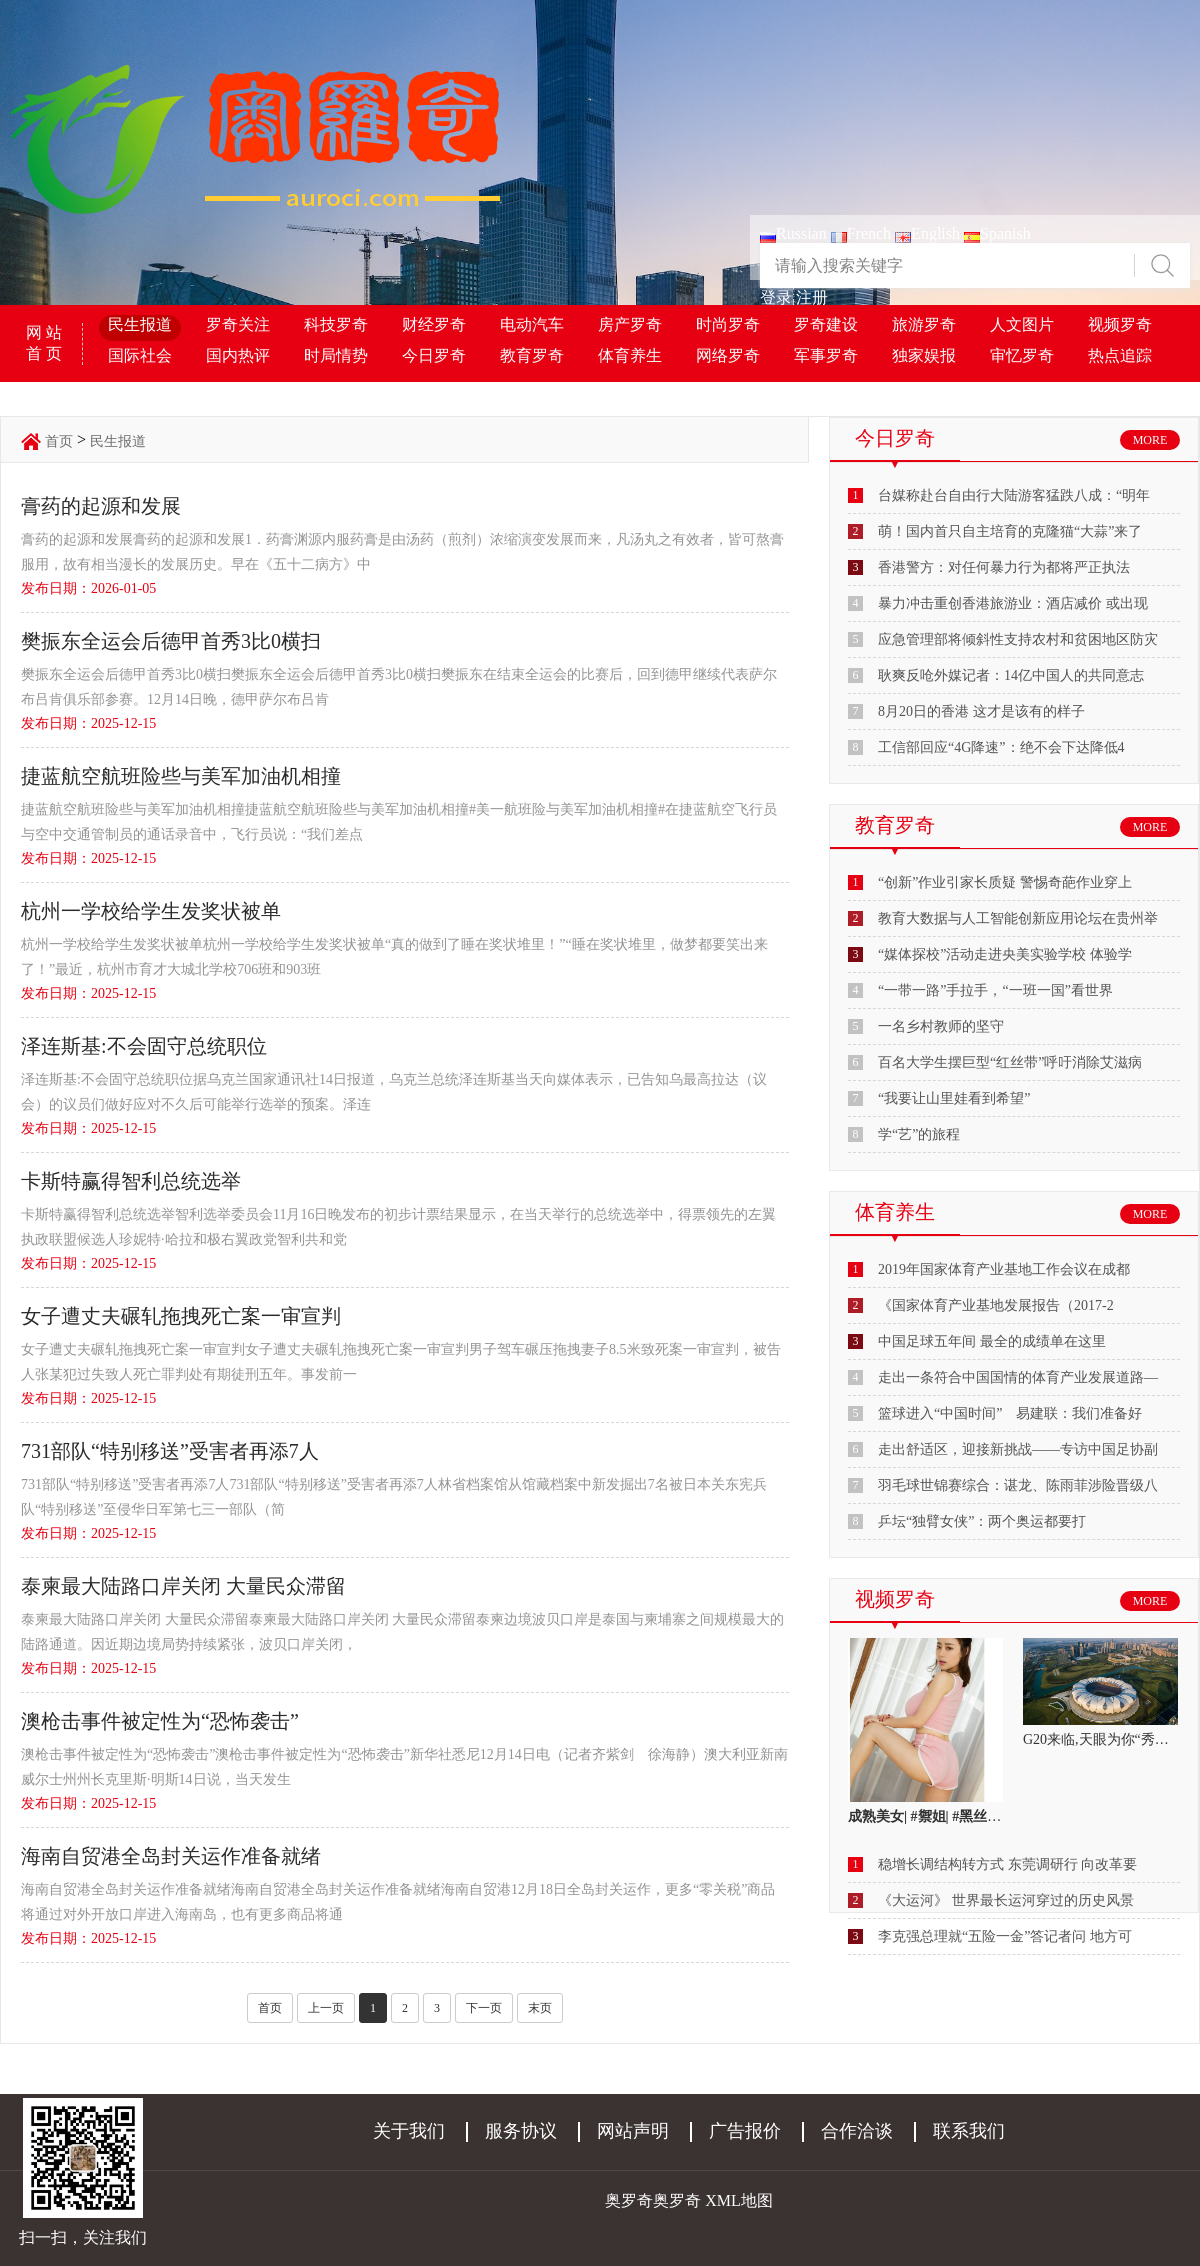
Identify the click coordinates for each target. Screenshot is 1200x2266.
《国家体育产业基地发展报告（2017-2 (996, 1305)
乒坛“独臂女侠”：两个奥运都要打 (982, 1521)
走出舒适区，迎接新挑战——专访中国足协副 (1018, 1449)
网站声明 (633, 2131)
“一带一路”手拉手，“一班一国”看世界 (995, 990)
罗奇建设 (826, 324)
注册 (812, 297)
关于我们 (409, 2131)
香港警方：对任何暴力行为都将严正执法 (1004, 567)
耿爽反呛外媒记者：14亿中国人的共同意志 (1011, 675)
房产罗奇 (630, 324)
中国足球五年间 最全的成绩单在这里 (992, 1341)
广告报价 (745, 2131)
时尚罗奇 (728, 324)
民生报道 (140, 324)
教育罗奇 (532, 355)
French (861, 233)
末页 (540, 2008)
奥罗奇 (677, 2200)
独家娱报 (924, 355)
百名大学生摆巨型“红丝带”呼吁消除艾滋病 (1010, 1062)
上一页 (326, 2008)
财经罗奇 (434, 324)
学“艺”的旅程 (919, 1134)
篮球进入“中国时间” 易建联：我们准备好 (1010, 1413)
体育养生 (630, 355)
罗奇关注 (238, 324)
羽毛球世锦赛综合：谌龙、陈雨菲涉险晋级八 (1018, 1485)
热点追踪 (1120, 355)
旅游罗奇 (924, 324)
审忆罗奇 (1022, 355)
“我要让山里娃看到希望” (954, 1098)
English (927, 233)
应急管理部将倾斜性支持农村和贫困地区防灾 (1018, 639)
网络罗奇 (728, 355)
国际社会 (140, 355)
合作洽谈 (857, 2131)
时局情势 (336, 355)
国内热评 (238, 355)
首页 (59, 441)
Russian (793, 233)
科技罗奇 (336, 324)
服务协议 (521, 2131)
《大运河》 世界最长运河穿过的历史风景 (1006, 1900)
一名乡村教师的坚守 (941, 1026)
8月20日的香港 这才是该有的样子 (981, 711)
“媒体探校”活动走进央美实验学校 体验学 (1005, 954)
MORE (1150, 440)
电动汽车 (532, 324)
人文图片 (1022, 324)
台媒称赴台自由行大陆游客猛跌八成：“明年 (1014, 495)
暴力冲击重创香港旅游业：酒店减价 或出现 (1013, 603)
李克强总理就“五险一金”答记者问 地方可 (1005, 1936)
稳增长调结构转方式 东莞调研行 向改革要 (1007, 1864)
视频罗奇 (1120, 324)
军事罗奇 (826, 355)
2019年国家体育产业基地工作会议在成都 (1004, 1269)
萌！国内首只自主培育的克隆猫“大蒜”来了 (1010, 531)
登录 (776, 297)
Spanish (997, 233)
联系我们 (969, 2131)
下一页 (484, 2008)
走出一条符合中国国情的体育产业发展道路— (1018, 1377)
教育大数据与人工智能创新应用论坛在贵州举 (1018, 918)
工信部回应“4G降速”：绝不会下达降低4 (1001, 747)
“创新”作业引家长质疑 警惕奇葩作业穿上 (1005, 882)
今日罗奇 (434, 355)
